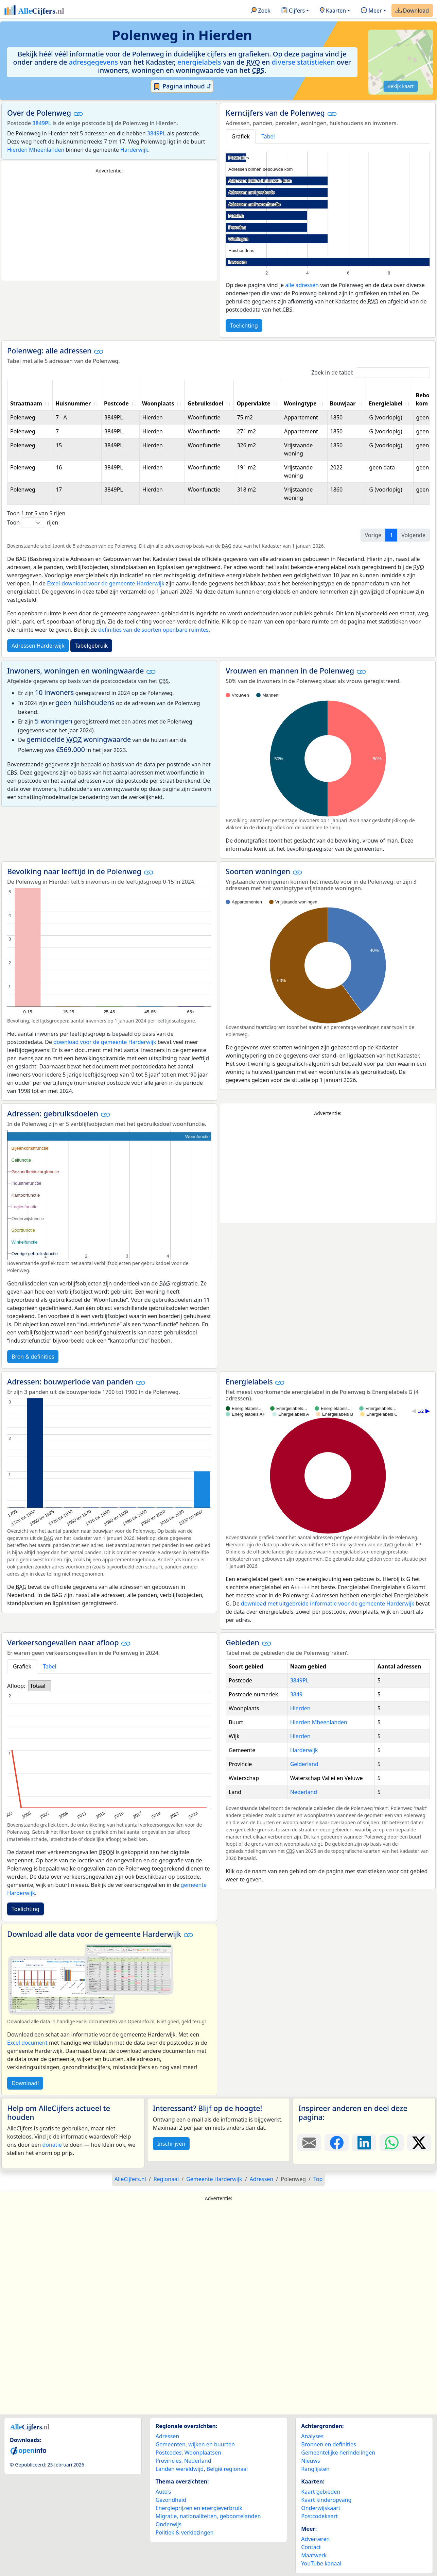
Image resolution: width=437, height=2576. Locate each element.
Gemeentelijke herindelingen (338, 2452)
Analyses (312, 2436)
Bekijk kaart (400, 86)
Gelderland (304, 1764)
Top (317, 2179)
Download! (25, 2083)
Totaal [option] (37, 1686)
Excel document (27, 2042)
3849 (296, 1694)
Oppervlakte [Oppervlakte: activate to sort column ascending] (253, 403)
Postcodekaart (319, 2516)
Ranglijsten (315, 2469)
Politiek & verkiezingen (185, 2532)
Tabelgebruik (91, 645)
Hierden (300, 1708)
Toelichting (244, 325)
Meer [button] (371, 11)
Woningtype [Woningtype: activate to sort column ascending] (300, 403)
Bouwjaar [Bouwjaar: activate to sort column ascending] (343, 403)
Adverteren (315, 2539)
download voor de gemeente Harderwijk (104, 1042)
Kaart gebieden (320, 2491)
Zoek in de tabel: (370, 372)
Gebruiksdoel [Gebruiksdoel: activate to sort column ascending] (205, 403)
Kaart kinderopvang (326, 2500)
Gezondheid (171, 2500)
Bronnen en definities (328, 2444)
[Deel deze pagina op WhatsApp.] (392, 2142)
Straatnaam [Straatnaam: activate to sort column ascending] (26, 403)
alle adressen (302, 285)
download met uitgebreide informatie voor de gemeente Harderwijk (327, 1603)
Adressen (167, 2436)
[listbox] (39, 1685)
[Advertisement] (109, 227)
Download (412, 11)
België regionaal (227, 2469)
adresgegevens (93, 62)
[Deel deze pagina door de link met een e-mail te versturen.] (309, 2142)
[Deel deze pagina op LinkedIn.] (364, 2142)
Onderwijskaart (320, 2508)
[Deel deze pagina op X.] (419, 2142)
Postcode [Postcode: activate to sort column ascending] (116, 403)
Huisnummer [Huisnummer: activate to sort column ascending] (73, 403)
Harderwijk (134, 149)
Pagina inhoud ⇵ (182, 86)
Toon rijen (32, 522)
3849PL (41, 123)
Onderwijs (168, 2524)
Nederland (303, 1792)
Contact (311, 2547)
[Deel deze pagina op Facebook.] (337, 2142)
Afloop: (16, 1686)
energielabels (199, 62)
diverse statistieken (303, 62)
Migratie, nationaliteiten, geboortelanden (208, 2516)
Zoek (260, 11)
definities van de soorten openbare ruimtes (153, 629)
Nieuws (310, 2460)
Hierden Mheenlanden (35, 149)
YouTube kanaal (321, 2563)
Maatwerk (314, 2555)
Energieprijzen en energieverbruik (199, 2508)
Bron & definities (33, 1356)
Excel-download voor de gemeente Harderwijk (105, 583)
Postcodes (169, 2452)
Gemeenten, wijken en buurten (195, 2444)
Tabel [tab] (268, 136)
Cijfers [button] (293, 11)
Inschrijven (171, 2143)
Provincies (168, 2460)
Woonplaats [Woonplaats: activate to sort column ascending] (158, 403)
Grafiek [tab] (240, 136)
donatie (52, 2144)
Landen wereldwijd (180, 2469)
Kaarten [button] (333, 11)
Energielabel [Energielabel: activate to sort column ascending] (385, 403)
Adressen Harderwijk (38, 645)
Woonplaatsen (203, 2452)
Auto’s (163, 2491)
